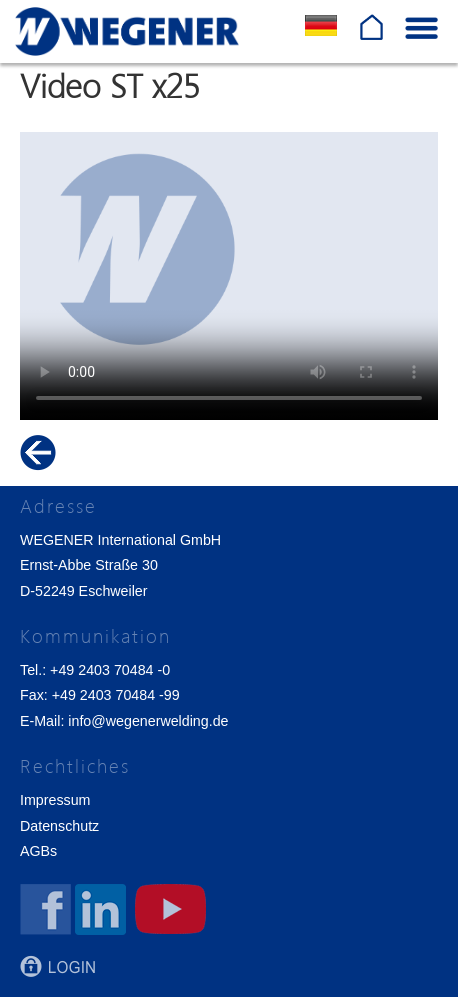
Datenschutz (59, 826)
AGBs (38, 851)
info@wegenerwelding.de (148, 721)
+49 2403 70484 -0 (110, 670)
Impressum (55, 800)
